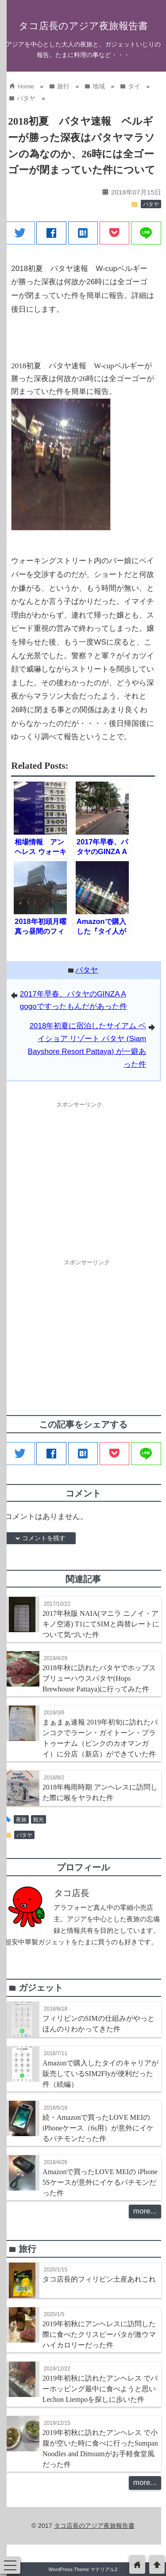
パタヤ (151, 204)
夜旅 (21, 1820)
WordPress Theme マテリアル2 (83, 2569)
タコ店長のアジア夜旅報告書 (83, 25)
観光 (38, 1820)
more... (145, 2211)
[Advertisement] (79, 1174)
